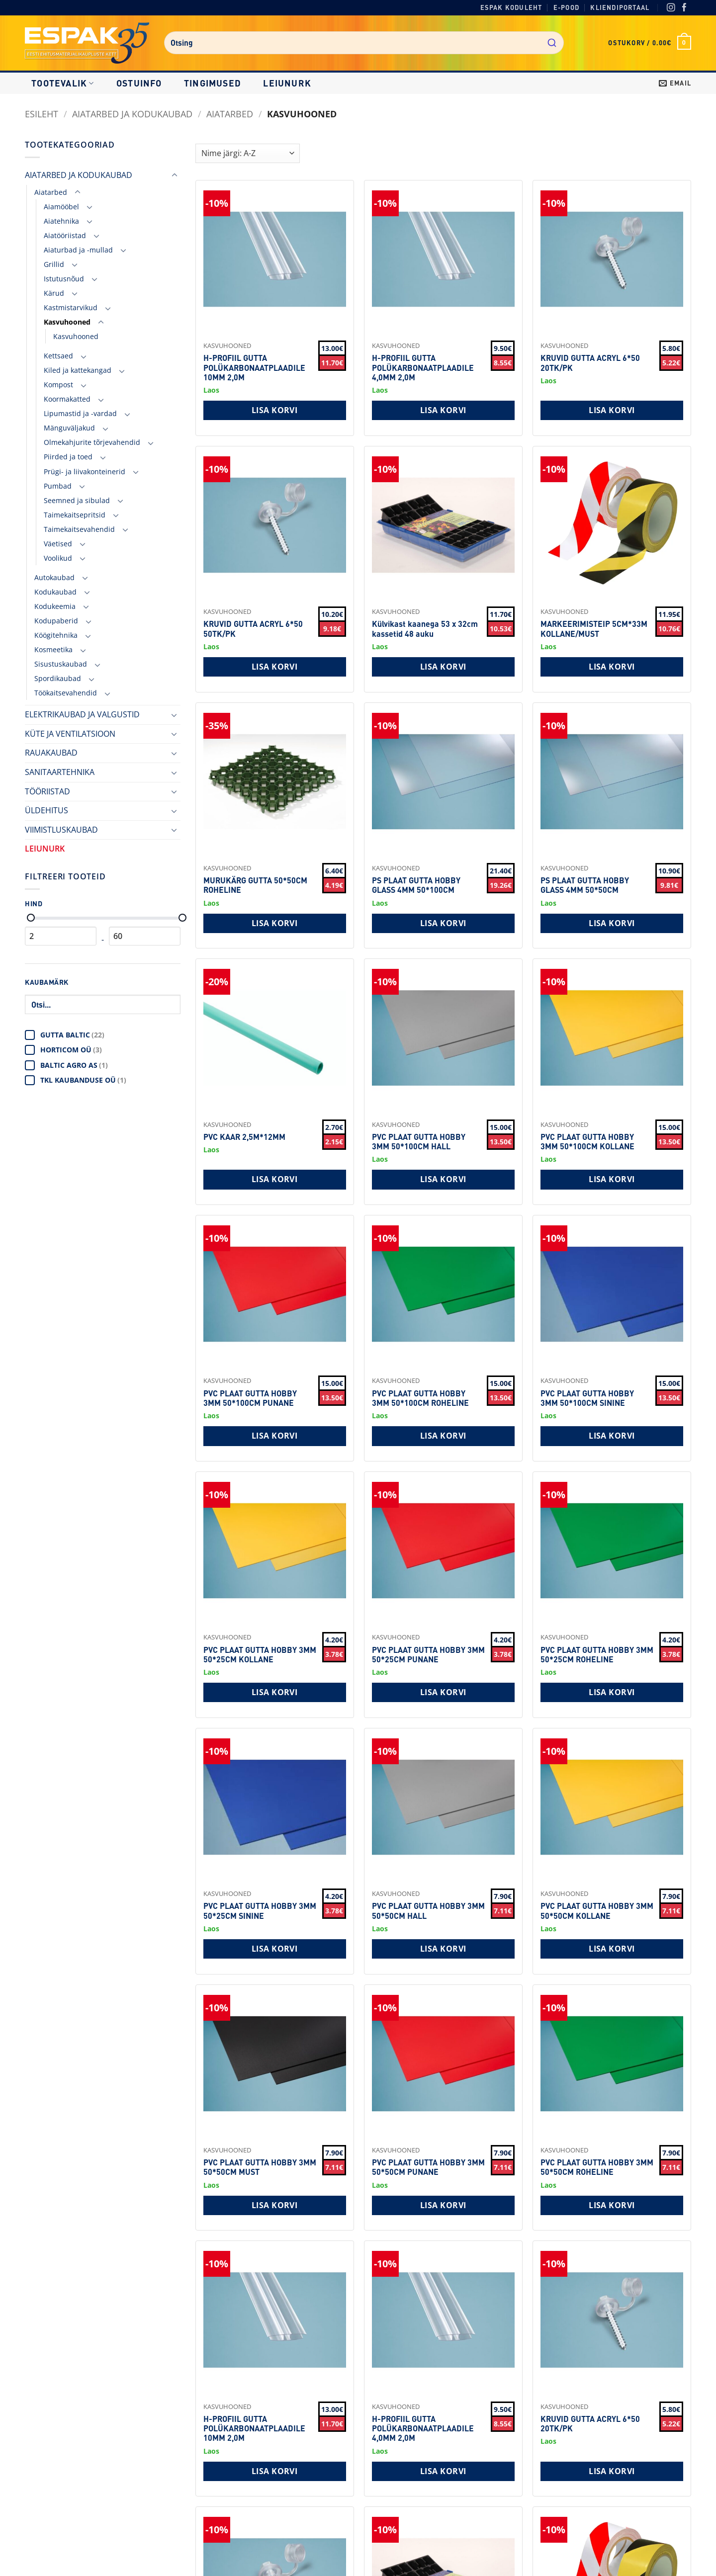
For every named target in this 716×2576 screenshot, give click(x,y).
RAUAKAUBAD (51, 752)
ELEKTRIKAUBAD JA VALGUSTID (82, 714)
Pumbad (58, 486)
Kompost (58, 384)
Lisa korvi (275, 410)
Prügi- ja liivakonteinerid (84, 471)
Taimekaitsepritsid (74, 514)
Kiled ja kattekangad (77, 370)
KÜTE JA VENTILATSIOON (70, 733)
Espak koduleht (511, 7)
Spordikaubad (57, 678)
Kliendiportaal (619, 7)
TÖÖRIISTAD (47, 791)
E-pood (566, 7)
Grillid (54, 264)
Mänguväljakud (69, 427)
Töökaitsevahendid (65, 692)
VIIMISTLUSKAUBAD (61, 829)
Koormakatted (67, 399)
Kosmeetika (53, 649)
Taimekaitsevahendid (79, 529)
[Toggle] (174, 175)
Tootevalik (62, 83)
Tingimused (212, 83)
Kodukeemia (55, 606)
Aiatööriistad (65, 235)
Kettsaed (58, 355)
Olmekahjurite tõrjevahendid (92, 442)
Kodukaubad (55, 592)
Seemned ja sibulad (77, 500)
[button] (649, 43)
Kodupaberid (56, 620)
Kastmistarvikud (70, 307)
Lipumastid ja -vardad (80, 413)
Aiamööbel (61, 206)
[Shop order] (247, 153)
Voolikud (58, 558)
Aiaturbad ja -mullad (78, 250)
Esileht (41, 113)
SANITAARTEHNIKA (59, 772)
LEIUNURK (287, 83)
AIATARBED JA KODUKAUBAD (132, 113)
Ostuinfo (139, 83)
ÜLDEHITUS (46, 810)
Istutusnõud (64, 278)
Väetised (58, 543)
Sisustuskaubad (60, 664)
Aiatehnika (61, 221)
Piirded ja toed (68, 456)
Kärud (54, 293)
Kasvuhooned (67, 322)
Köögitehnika (56, 635)
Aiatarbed (229, 113)
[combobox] (364, 42)
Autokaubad (54, 577)
